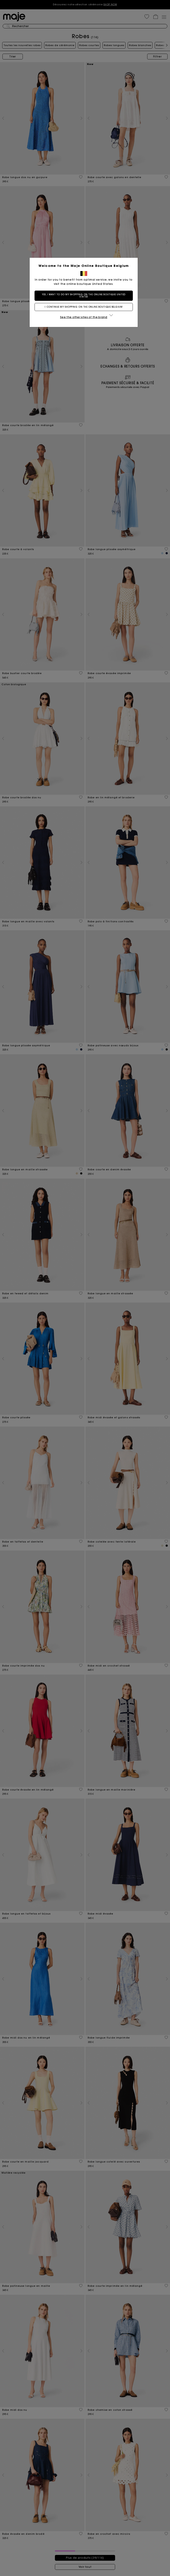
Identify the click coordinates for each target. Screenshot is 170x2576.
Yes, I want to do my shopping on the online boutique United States (85, 295)
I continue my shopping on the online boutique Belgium (85, 306)
